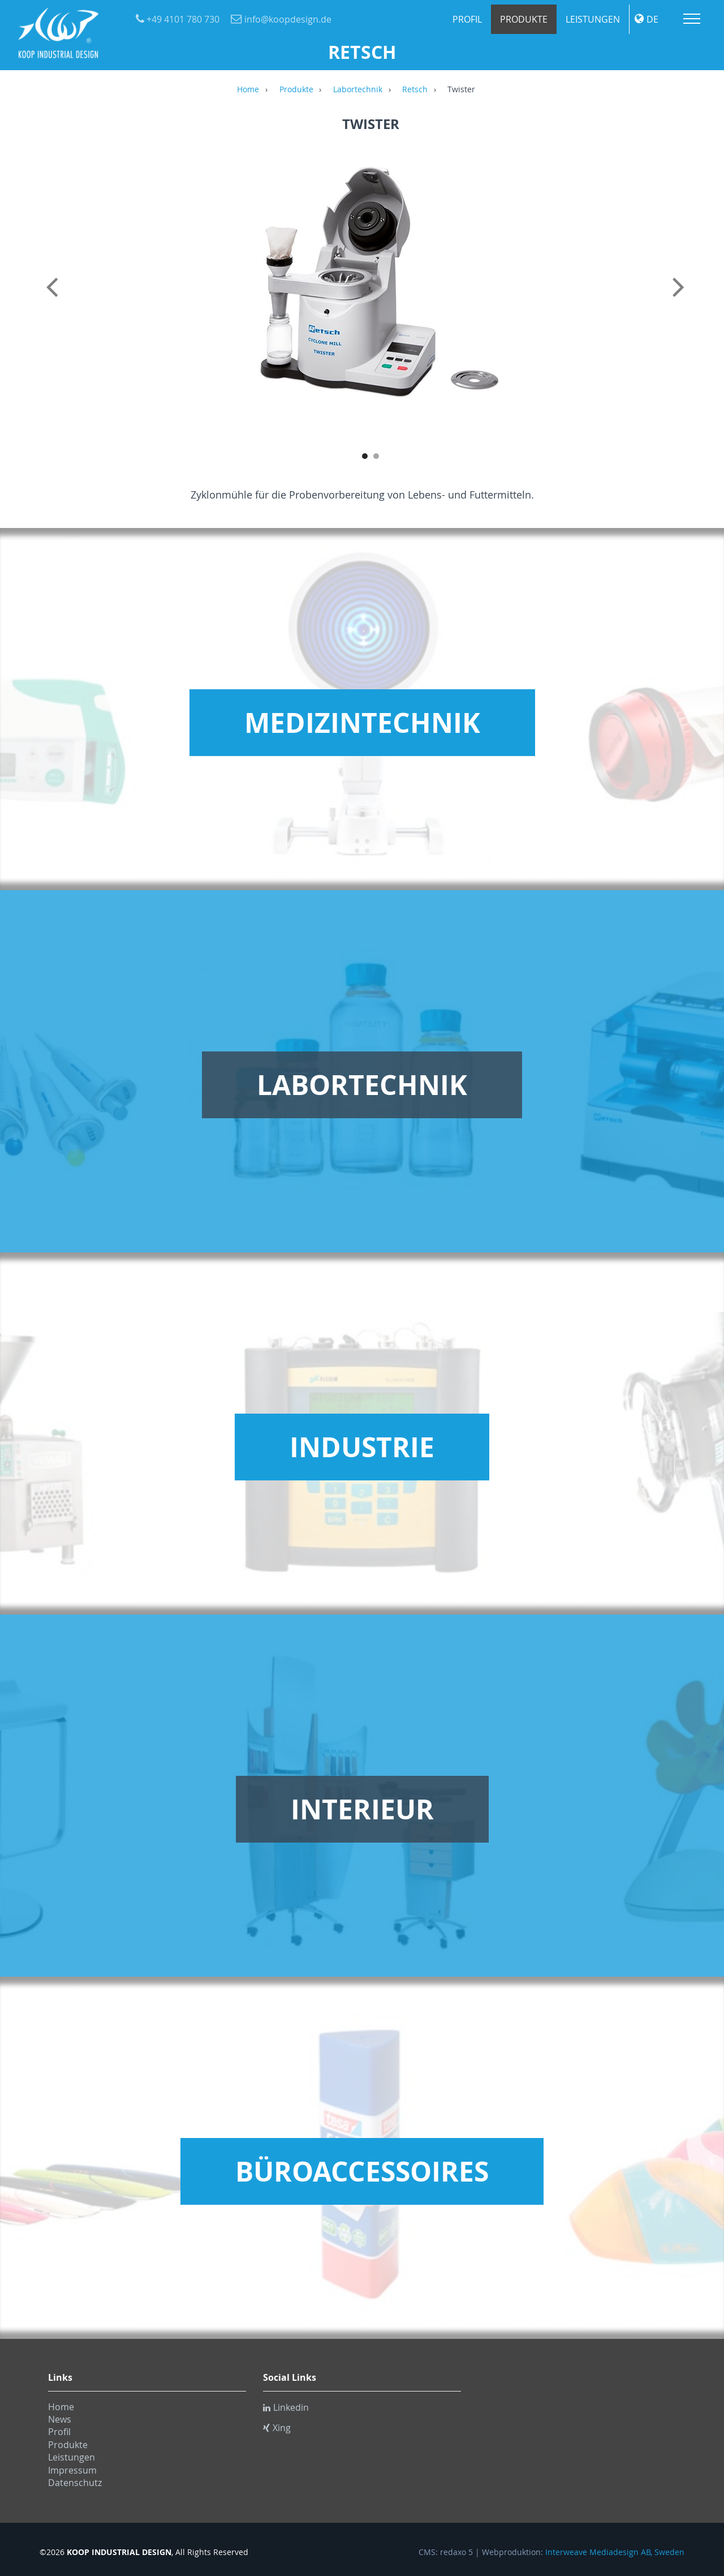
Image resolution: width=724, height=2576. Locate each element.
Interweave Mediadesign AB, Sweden (614, 2552)
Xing (277, 2428)
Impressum (72, 2470)
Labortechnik (357, 90)
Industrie (362, 1447)
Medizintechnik (362, 722)
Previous (54, 299)
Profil (467, 19)
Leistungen (593, 19)
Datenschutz (75, 2482)
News (59, 2419)
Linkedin (286, 2407)
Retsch (415, 90)
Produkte (524, 19)
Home (248, 90)
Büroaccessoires (362, 2171)
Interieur (362, 1809)
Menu (691, 18)
